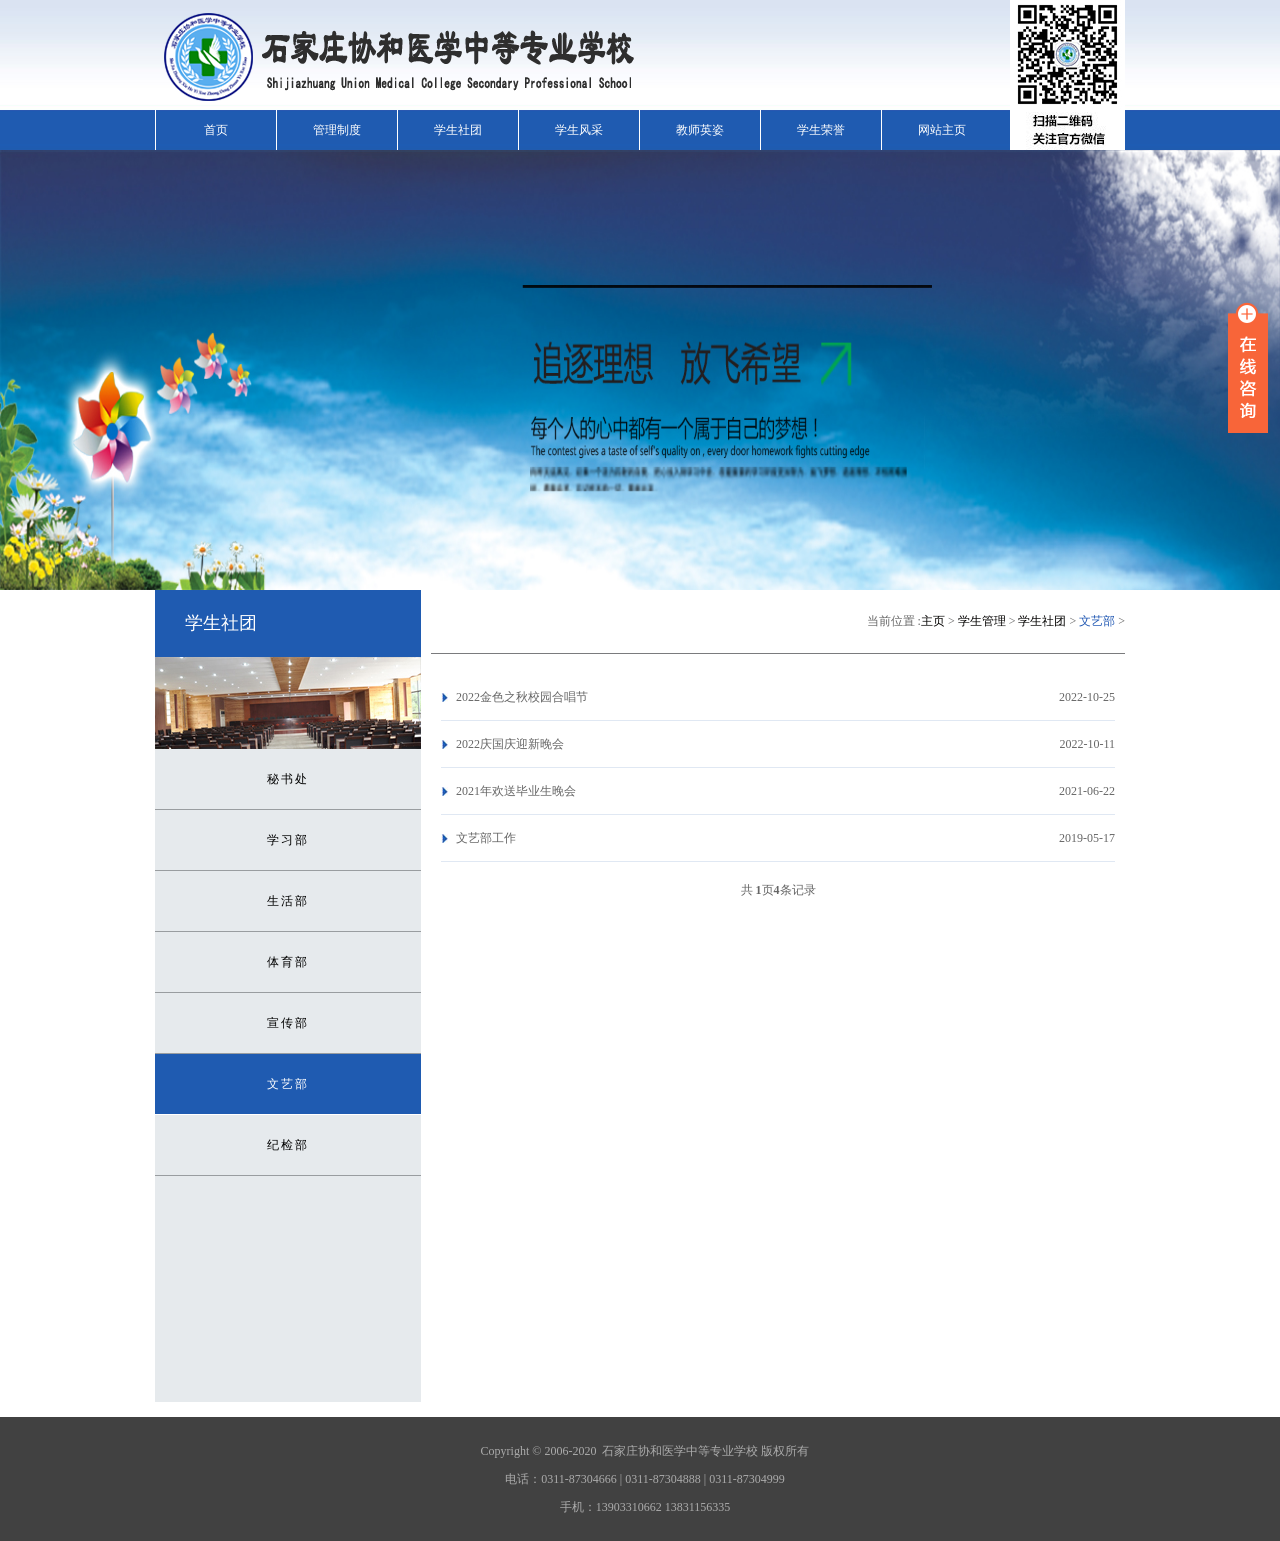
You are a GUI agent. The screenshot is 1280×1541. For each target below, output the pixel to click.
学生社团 (458, 130)
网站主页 (942, 130)
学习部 (288, 840)
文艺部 (288, 1084)
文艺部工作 (486, 838)
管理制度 (337, 130)
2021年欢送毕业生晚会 (516, 791)
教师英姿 (700, 130)
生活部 (288, 901)
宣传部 (288, 1023)
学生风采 (579, 130)
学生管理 (982, 621)
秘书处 (288, 779)
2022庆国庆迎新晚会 (510, 744)
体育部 (288, 962)
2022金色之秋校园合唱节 (522, 697)
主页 (933, 621)
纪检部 (288, 1145)
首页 (216, 130)
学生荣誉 (821, 130)
